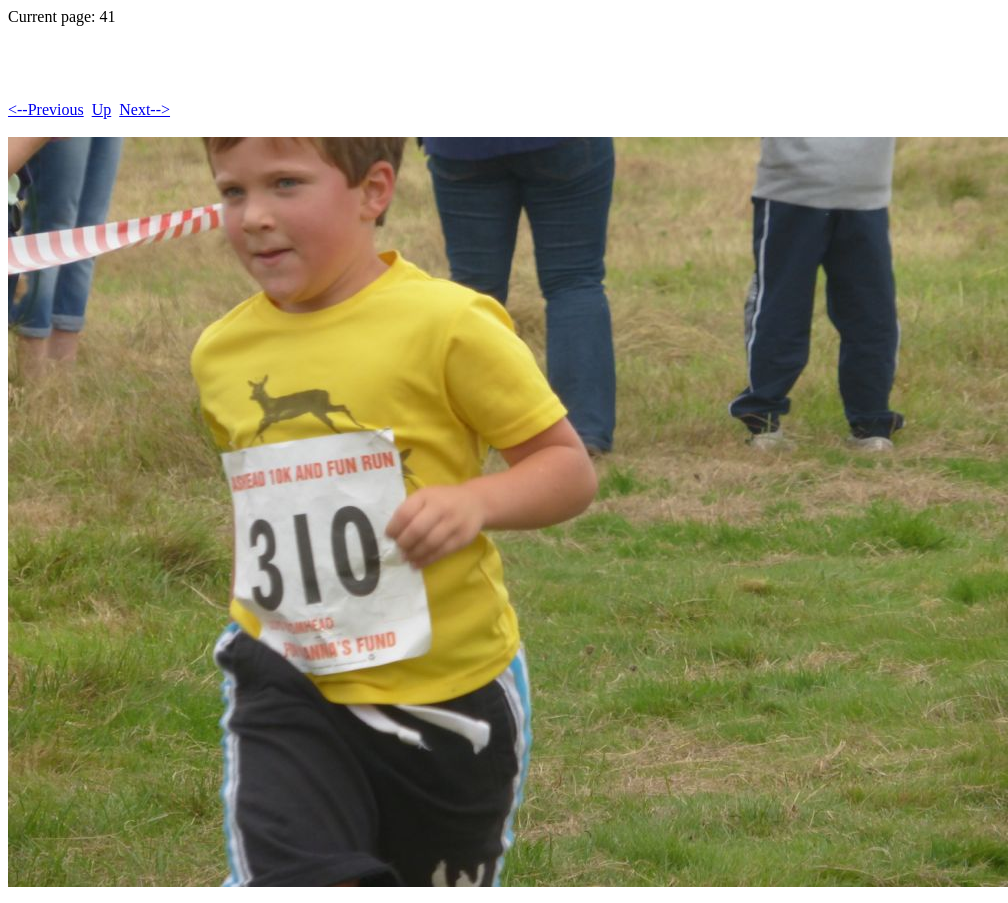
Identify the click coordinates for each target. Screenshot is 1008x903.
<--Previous (46, 109)
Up (102, 109)
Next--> (144, 109)
